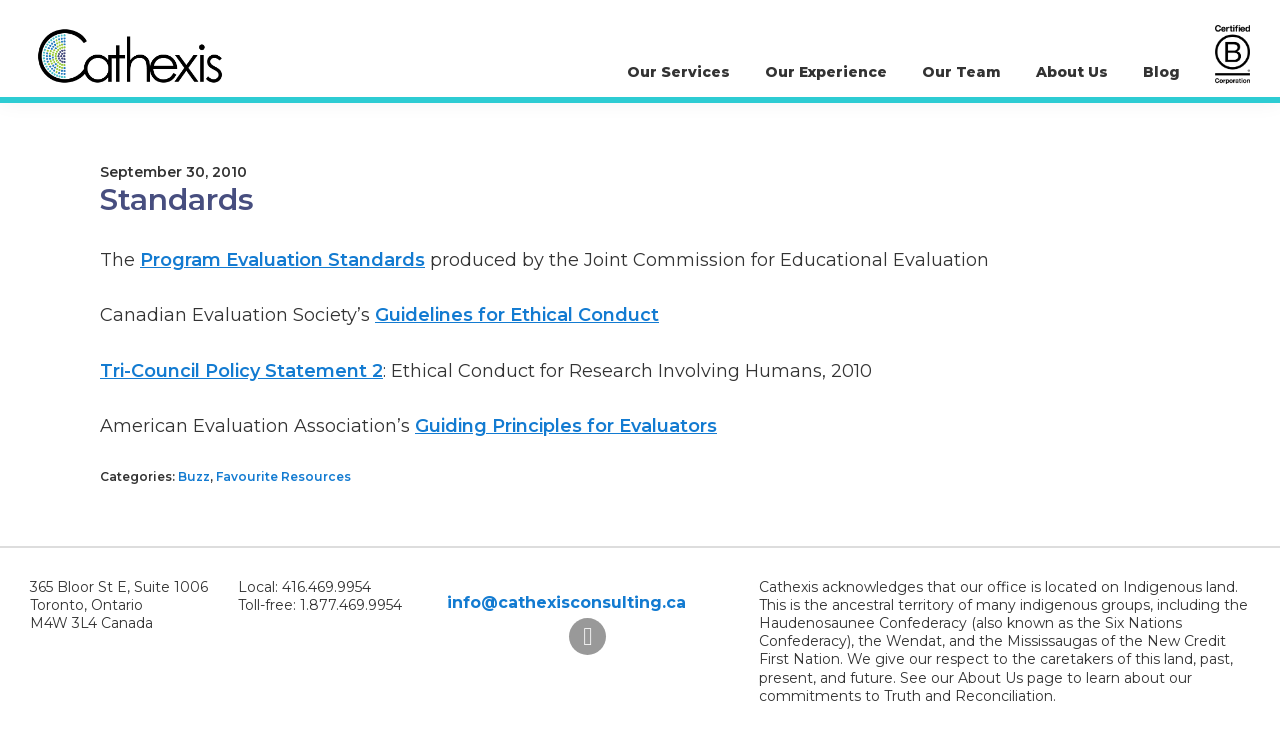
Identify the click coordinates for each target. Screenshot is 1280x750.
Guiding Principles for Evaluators (566, 426)
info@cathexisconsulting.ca (566, 602)
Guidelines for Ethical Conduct (517, 315)
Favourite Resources (283, 476)
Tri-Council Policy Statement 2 (241, 371)
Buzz (194, 476)
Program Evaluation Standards (282, 260)
